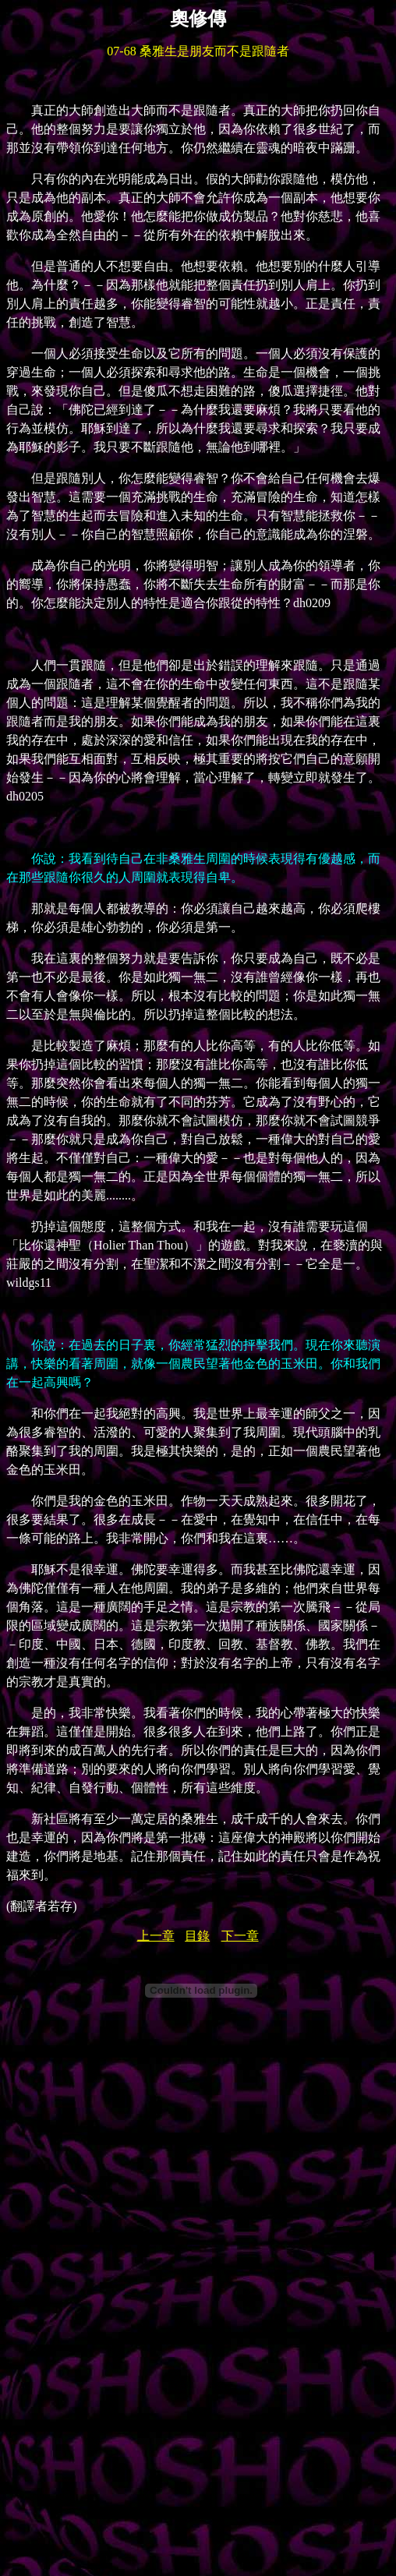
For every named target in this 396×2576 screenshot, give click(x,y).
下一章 (240, 1935)
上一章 (156, 1935)
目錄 (197, 1935)
